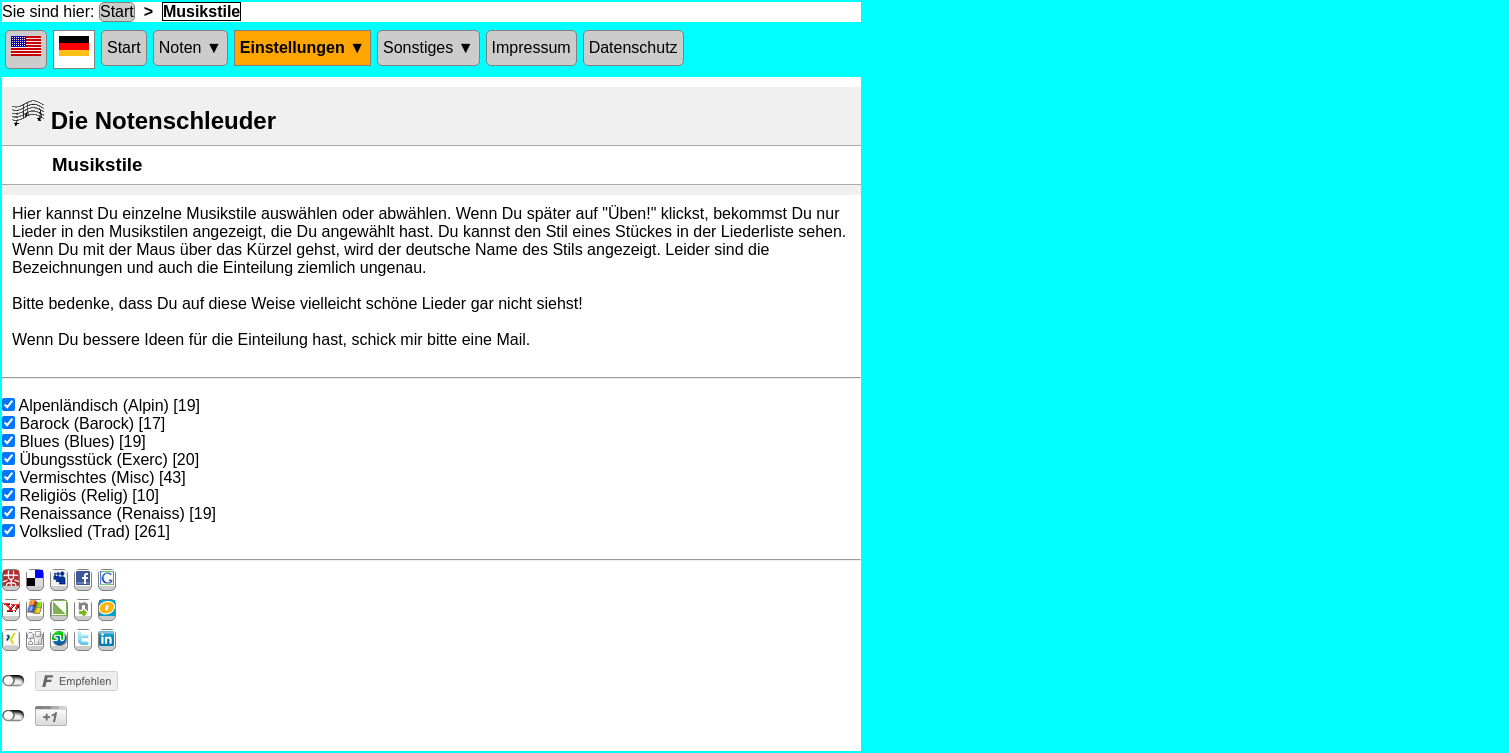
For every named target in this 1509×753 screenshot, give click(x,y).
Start (117, 11)
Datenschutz (633, 47)
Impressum (531, 47)
